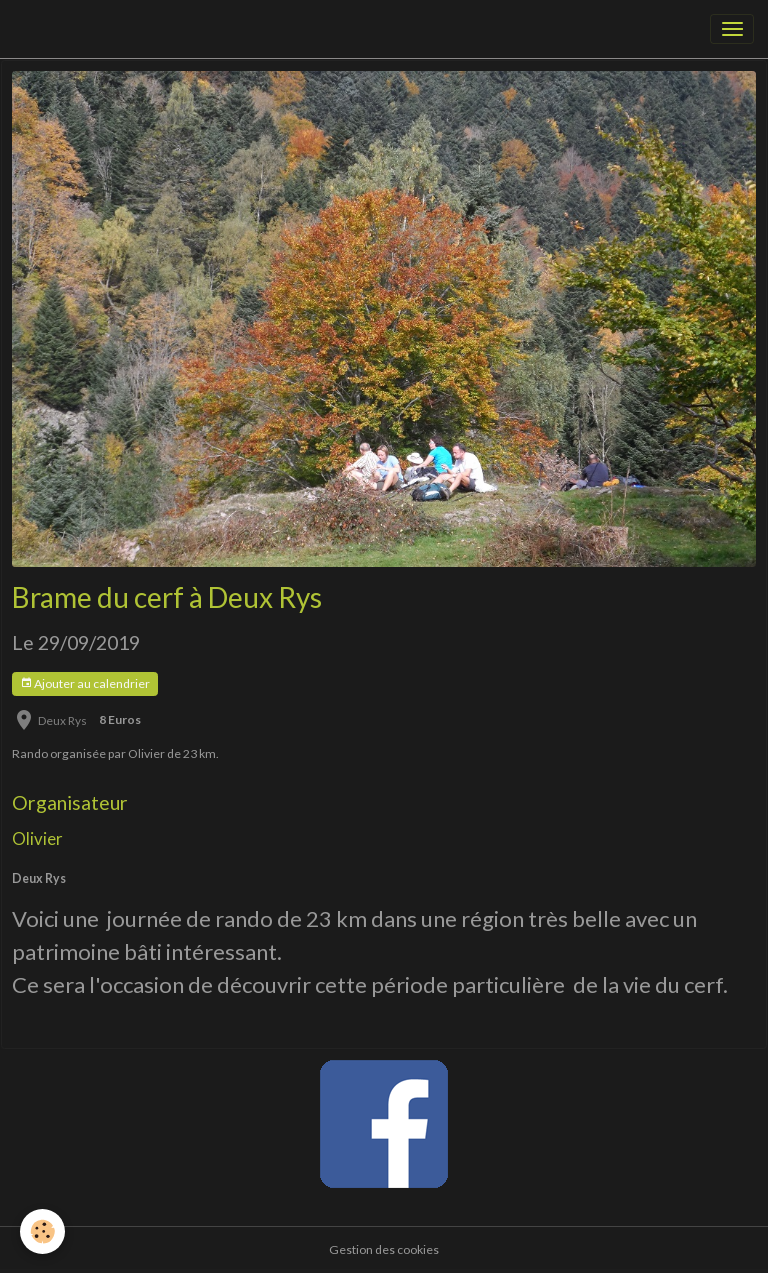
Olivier (37, 838)
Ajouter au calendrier (85, 683)
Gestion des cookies (384, 1249)
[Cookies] (42, 1231)
